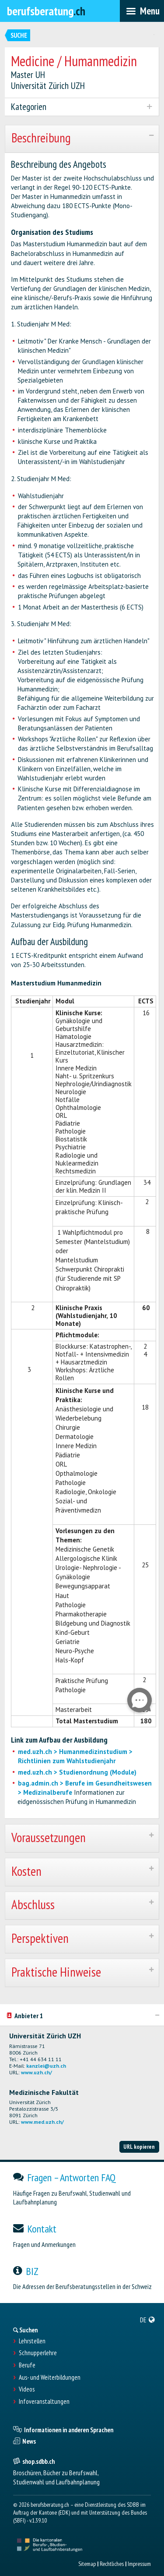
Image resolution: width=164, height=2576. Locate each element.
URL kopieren (139, 2147)
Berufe (27, 2365)
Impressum (139, 2564)
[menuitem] (147, 2320)
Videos (27, 2389)
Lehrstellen (32, 2341)
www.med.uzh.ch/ (42, 2122)
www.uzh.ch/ (36, 2072)
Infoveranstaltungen (44, 2402)
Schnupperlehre (38, 2353)
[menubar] (142, 11)
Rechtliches (112, 2564)
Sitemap (87, 2564)
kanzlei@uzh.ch (46, 2065)
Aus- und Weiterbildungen (49, 2377)
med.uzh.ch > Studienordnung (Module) (77, 1772)
